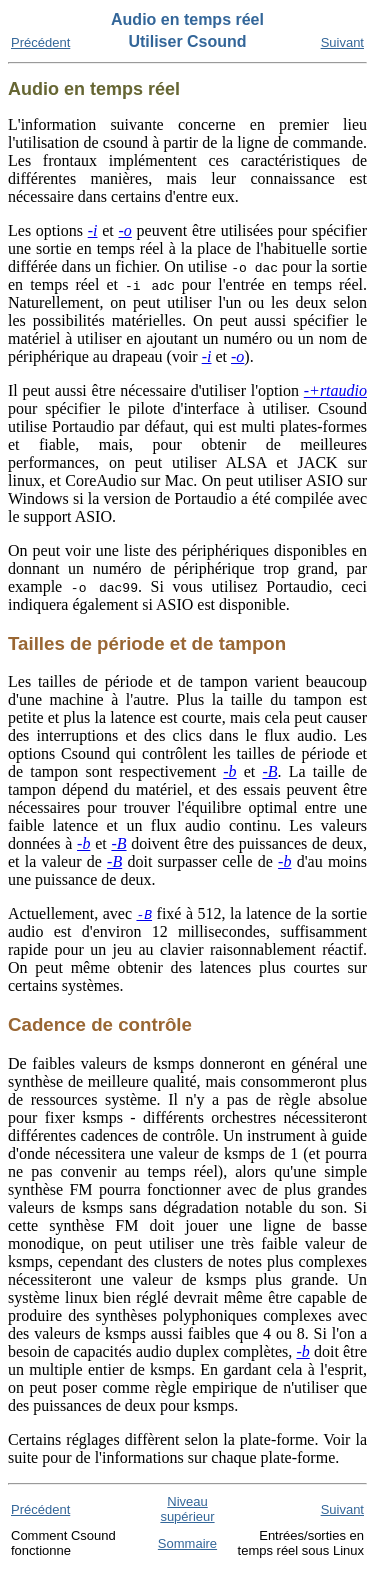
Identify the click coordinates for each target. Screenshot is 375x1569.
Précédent (40, 42)
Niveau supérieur (187, 1509)
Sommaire (187, 1543)
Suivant (342, 42)
